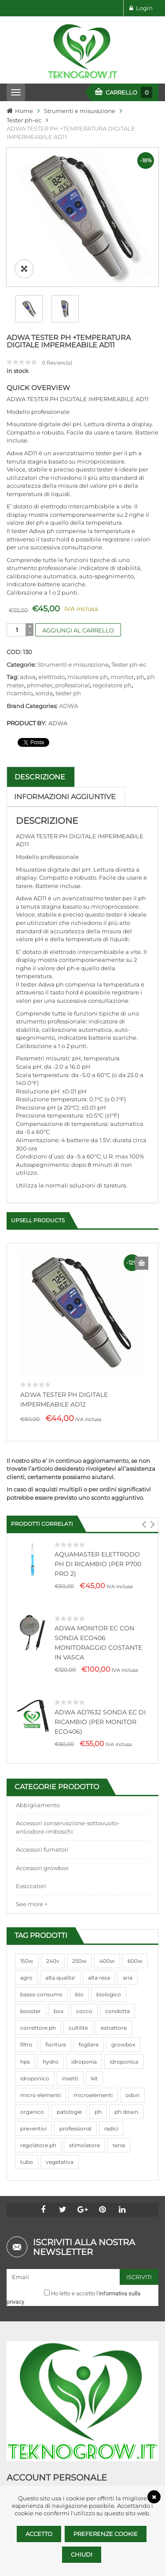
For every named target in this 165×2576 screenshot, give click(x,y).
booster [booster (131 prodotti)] (30, 1968)
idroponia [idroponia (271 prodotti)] (84, 2019)
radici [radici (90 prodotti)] (111, 2086)
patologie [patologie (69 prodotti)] (69, 2069)
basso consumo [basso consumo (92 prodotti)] (41, 1951)
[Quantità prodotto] (17, 587)
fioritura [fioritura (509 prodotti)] (55, 2002)
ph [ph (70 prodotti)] (98, 2069)
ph (140, 634)
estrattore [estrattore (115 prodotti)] (114, 1985)
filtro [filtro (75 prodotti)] (26, 2002)
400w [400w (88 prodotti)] (107, 1918)
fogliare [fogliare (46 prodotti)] (89, 2002)
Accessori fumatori (42, 1806)
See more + (32, 1861)
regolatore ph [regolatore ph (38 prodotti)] (38, 2102)
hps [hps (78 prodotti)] (25, 2019)
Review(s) (57, 320)
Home (24, 110)
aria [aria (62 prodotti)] (127, 1935)
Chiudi (81, 2554)
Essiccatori (31, 1843)
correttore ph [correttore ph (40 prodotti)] (38, 1985)
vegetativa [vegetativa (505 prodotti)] (59, 2119)
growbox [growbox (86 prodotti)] (123, 2002)
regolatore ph (112, 642)
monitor (122, 634)
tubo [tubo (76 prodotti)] (26, 2119)
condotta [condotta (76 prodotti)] (117, 1968)
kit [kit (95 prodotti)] (94, 2035)
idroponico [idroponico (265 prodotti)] (34, 2035)
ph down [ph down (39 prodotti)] (126, 2069)
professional (72, 642)
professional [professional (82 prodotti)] (75, 2086)
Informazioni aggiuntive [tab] (65, 754)
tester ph (68, 650)
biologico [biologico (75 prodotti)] (108, 1951)
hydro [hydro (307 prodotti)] (51, 2019)
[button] (143, 1481)
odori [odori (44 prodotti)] (132, 2052)
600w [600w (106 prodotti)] (135, 1918)
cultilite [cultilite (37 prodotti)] (78, 1985)
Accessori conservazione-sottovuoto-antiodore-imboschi (68, 1784)
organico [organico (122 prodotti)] (32, 2069)
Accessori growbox (42, 1825)
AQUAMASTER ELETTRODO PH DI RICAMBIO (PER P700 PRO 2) (98, 1521)
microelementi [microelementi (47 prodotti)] (93, 2052)
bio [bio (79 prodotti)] (79, 1951)
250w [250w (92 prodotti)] (79, 1918)
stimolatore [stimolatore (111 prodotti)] (84, 2102)
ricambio (20, 650)
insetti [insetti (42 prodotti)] (70, 2035)
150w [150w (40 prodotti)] (26, 1918)
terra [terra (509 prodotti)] (119, 2102)
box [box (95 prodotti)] (58, 1968)
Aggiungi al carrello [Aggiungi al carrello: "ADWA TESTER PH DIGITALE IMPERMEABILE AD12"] (141, 1220)
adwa (28, 634)
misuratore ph (87, 634)
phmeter (39, 642)
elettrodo (51, 634)
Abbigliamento (38, 1762)
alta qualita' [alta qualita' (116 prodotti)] (60, 1935)
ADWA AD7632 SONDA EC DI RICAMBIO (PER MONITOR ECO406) (100, 1679)
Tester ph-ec (24, 120)
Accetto (39, 2533)
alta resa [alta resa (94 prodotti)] (99, 1935)
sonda (44, 650)
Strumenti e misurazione (79, 110)
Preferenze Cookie (105, 2533)
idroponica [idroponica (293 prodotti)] (124, 2019)
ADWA (68, 663)
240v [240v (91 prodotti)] (52, 1918)
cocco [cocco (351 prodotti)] (84, 1968)
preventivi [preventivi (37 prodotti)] (33, 2086)
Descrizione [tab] (40, 734)
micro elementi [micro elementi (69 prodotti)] (40, 2052)
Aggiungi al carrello (78, 587)
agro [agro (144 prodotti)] (26, 1935)
